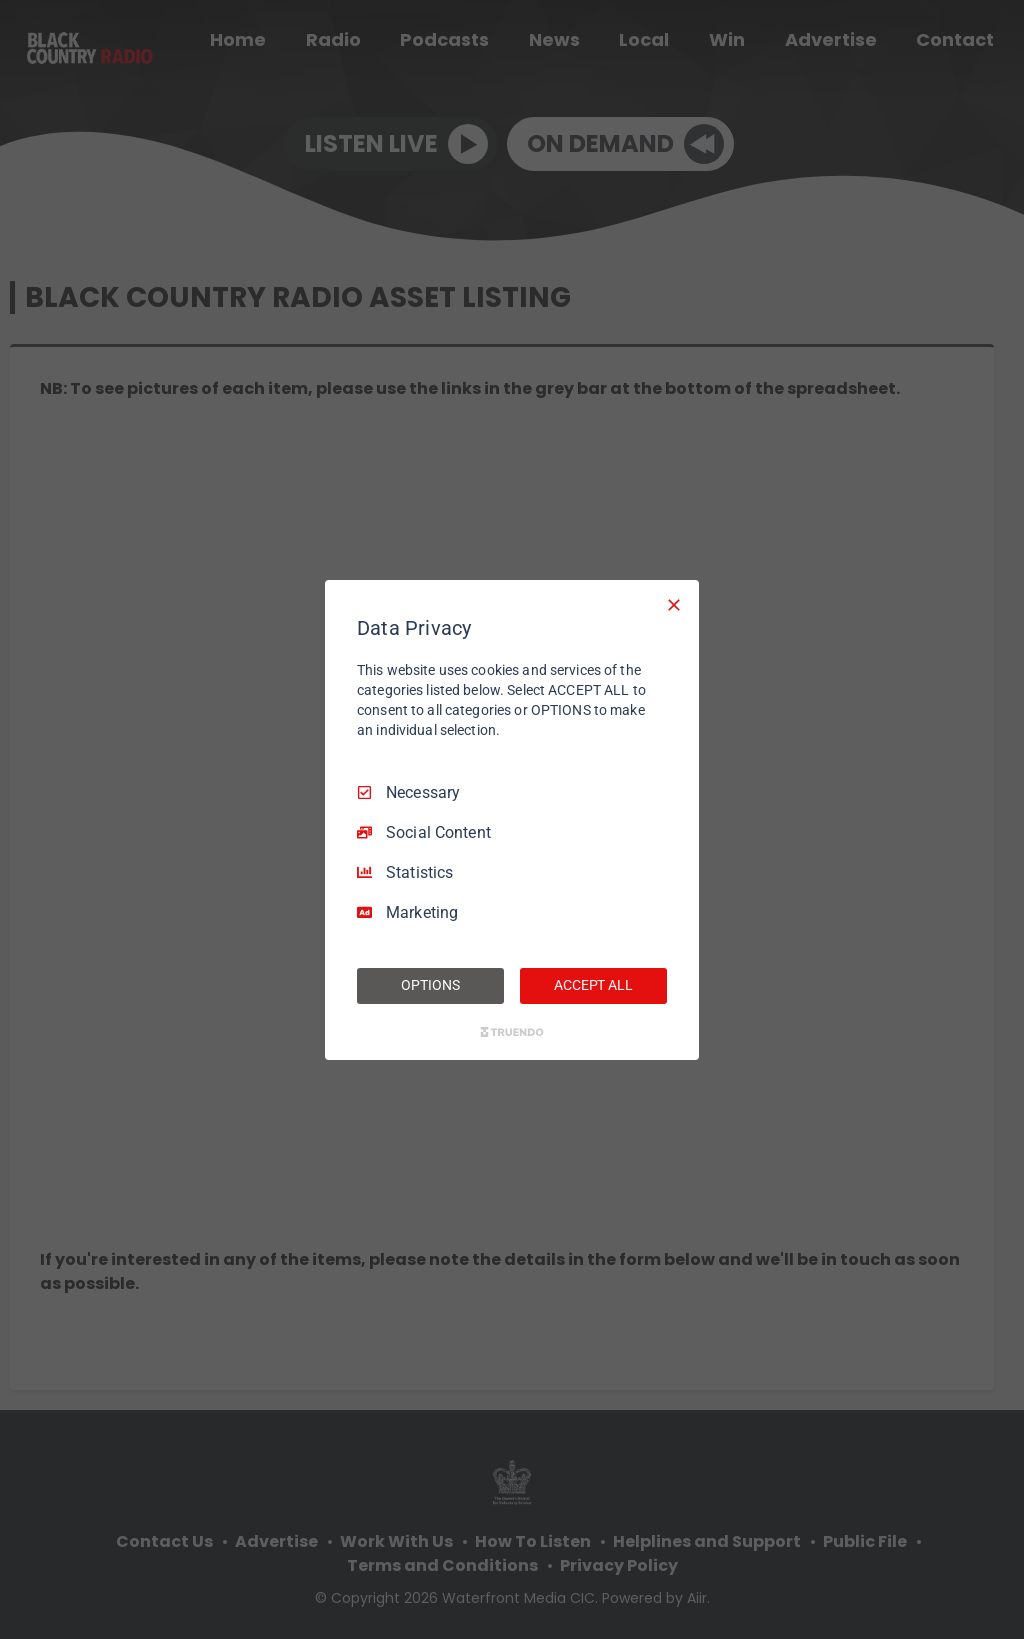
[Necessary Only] (674, 604)
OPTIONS (430, 985)
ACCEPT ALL (593, 985)
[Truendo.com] (512, 1032)
